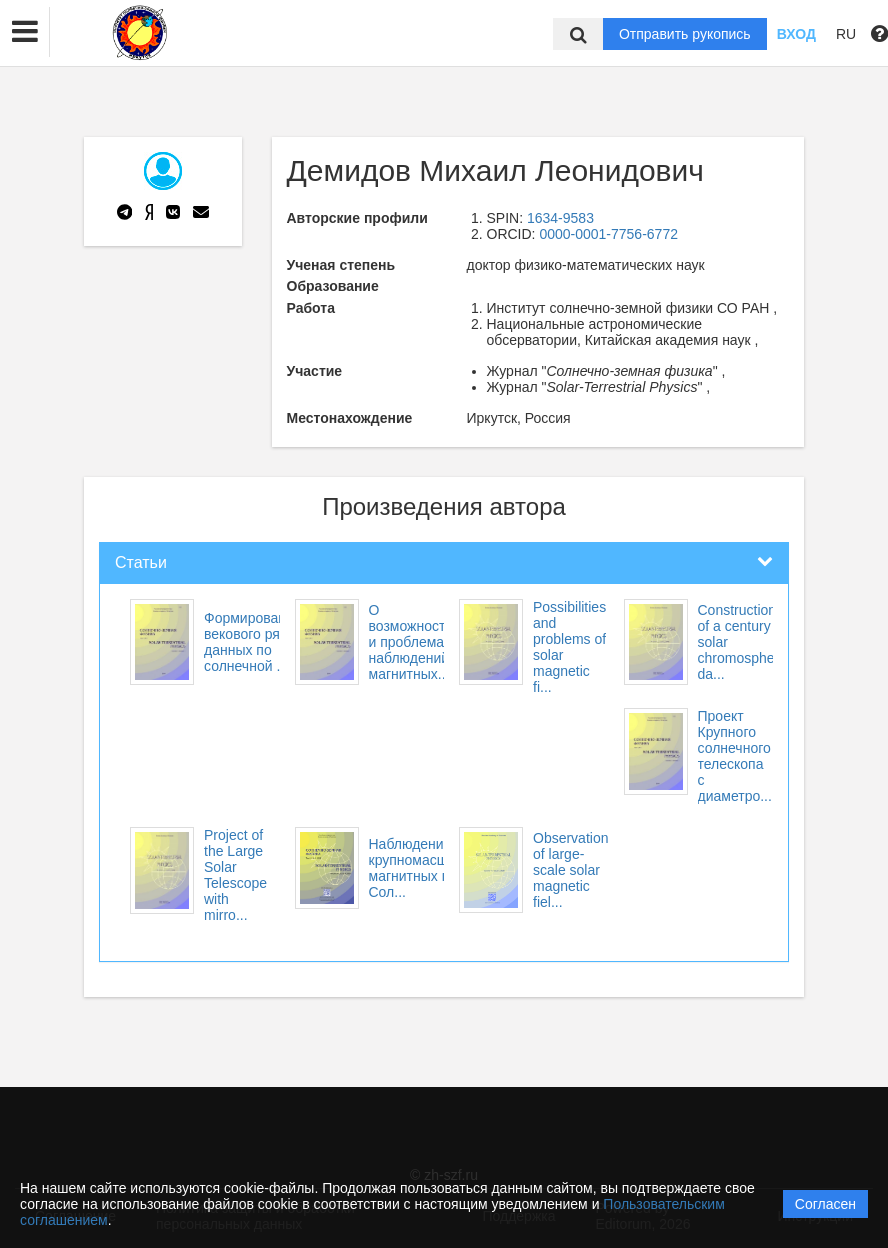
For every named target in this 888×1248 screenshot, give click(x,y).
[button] (25, 32)
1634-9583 (560, 218)
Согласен (825, 1204)
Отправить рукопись (685, 34)
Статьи (141, 562)
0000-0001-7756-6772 (608, 234)
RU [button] (846, 34)
